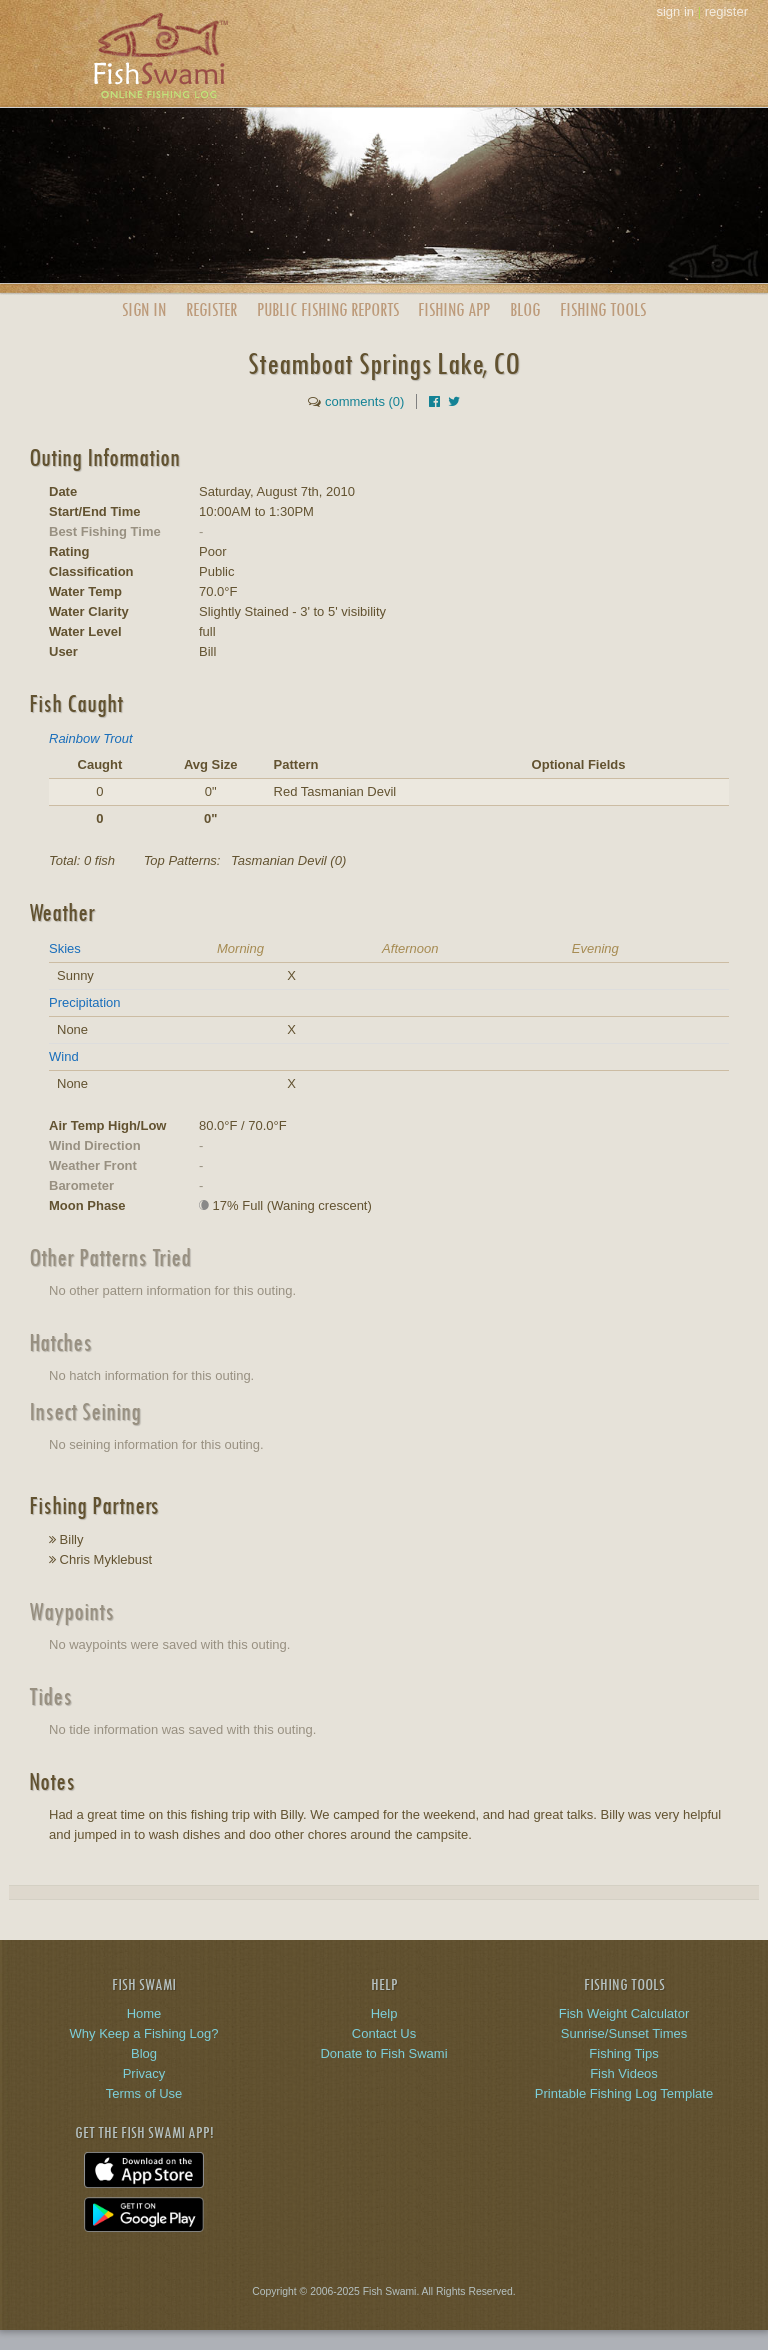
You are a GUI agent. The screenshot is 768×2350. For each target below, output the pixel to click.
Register (211, 309)
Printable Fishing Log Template (624, 2093)
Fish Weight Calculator (624, 2013)
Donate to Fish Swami (383, 2053)
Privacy (144, 2073)
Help (384, 2013)
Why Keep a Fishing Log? (144, 2033)
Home (144, 2013)
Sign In (144, 309)
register (726, 11)
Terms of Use (144, 2093)
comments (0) (364, 401)
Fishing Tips (623, 2053)
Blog (525, 309)
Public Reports (328, 309)
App (454, 309)
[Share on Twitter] (454, 401)
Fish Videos (624, 2073)
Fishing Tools (603, 309)
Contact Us (384, 2033)
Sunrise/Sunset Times (624, 2033)
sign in (675, 11)
